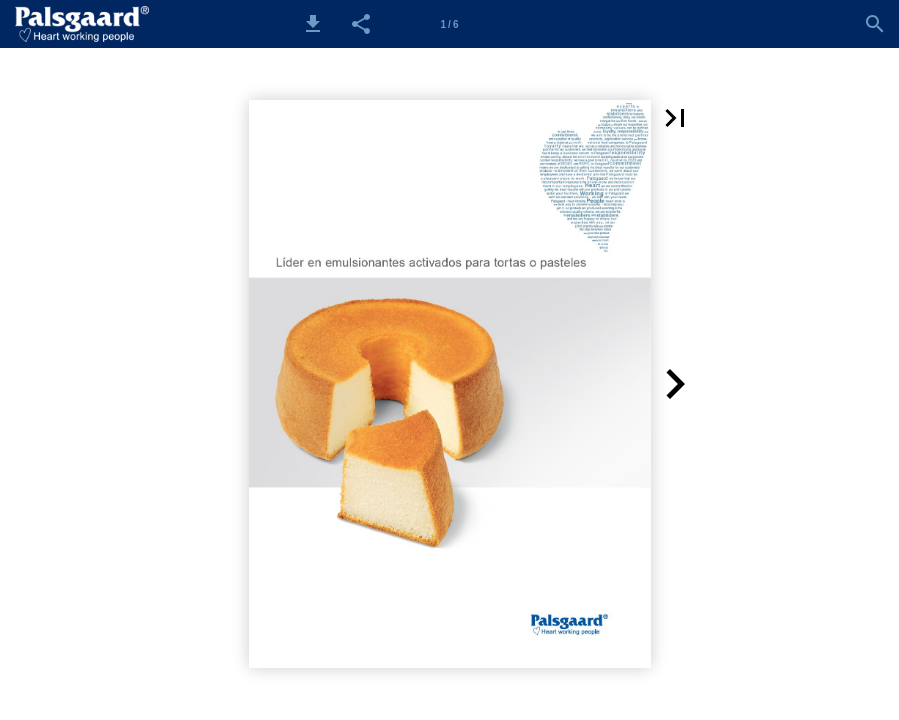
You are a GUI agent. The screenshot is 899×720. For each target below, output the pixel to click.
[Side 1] (450, 24)
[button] (313, 24)
